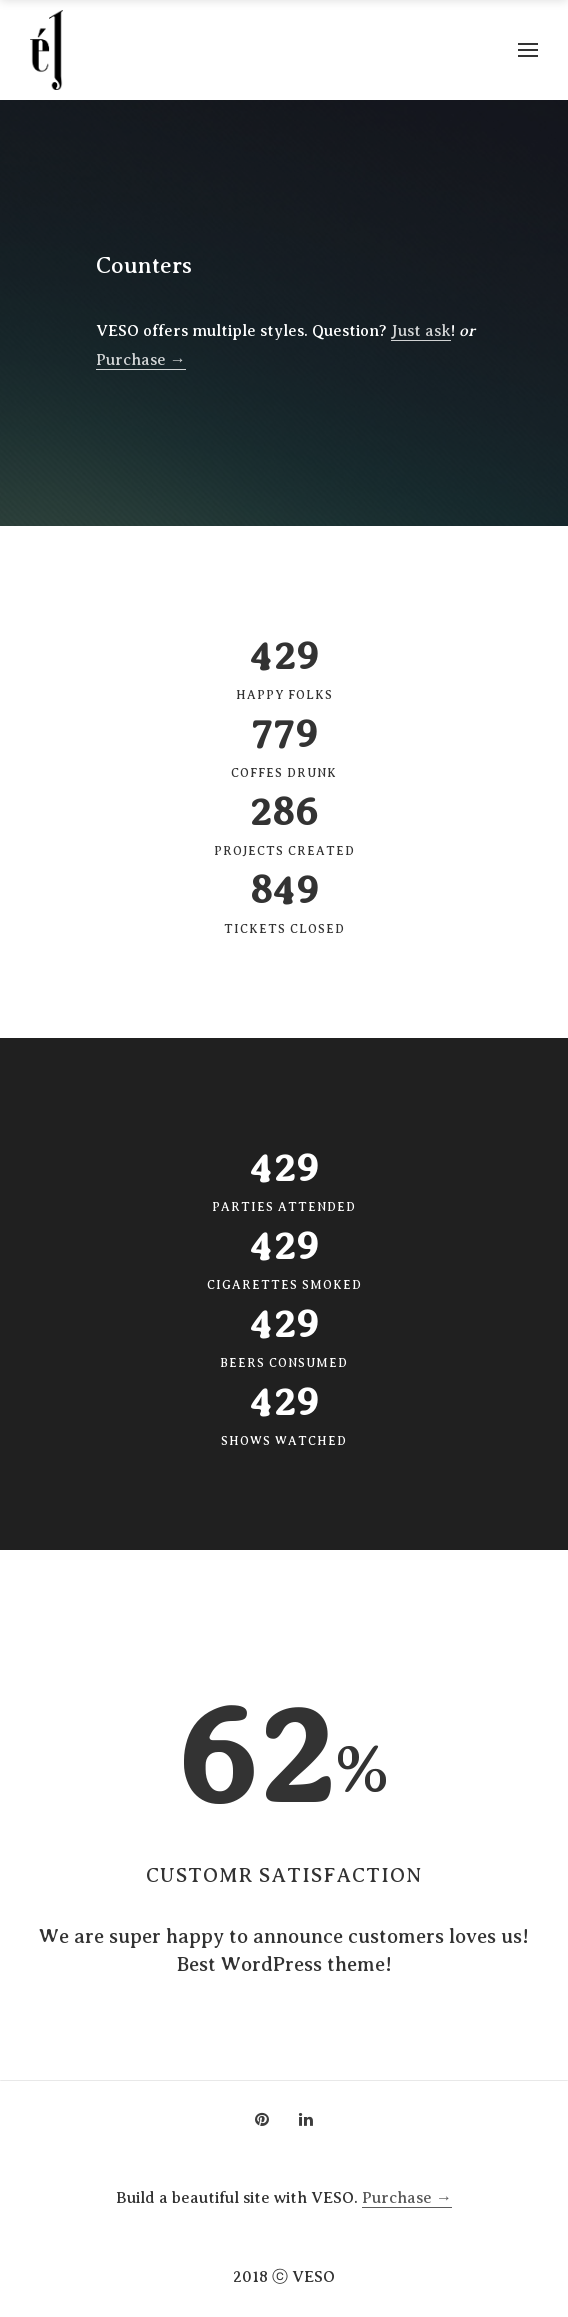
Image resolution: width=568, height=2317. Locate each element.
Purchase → (141, 360)
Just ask (421, 331)
